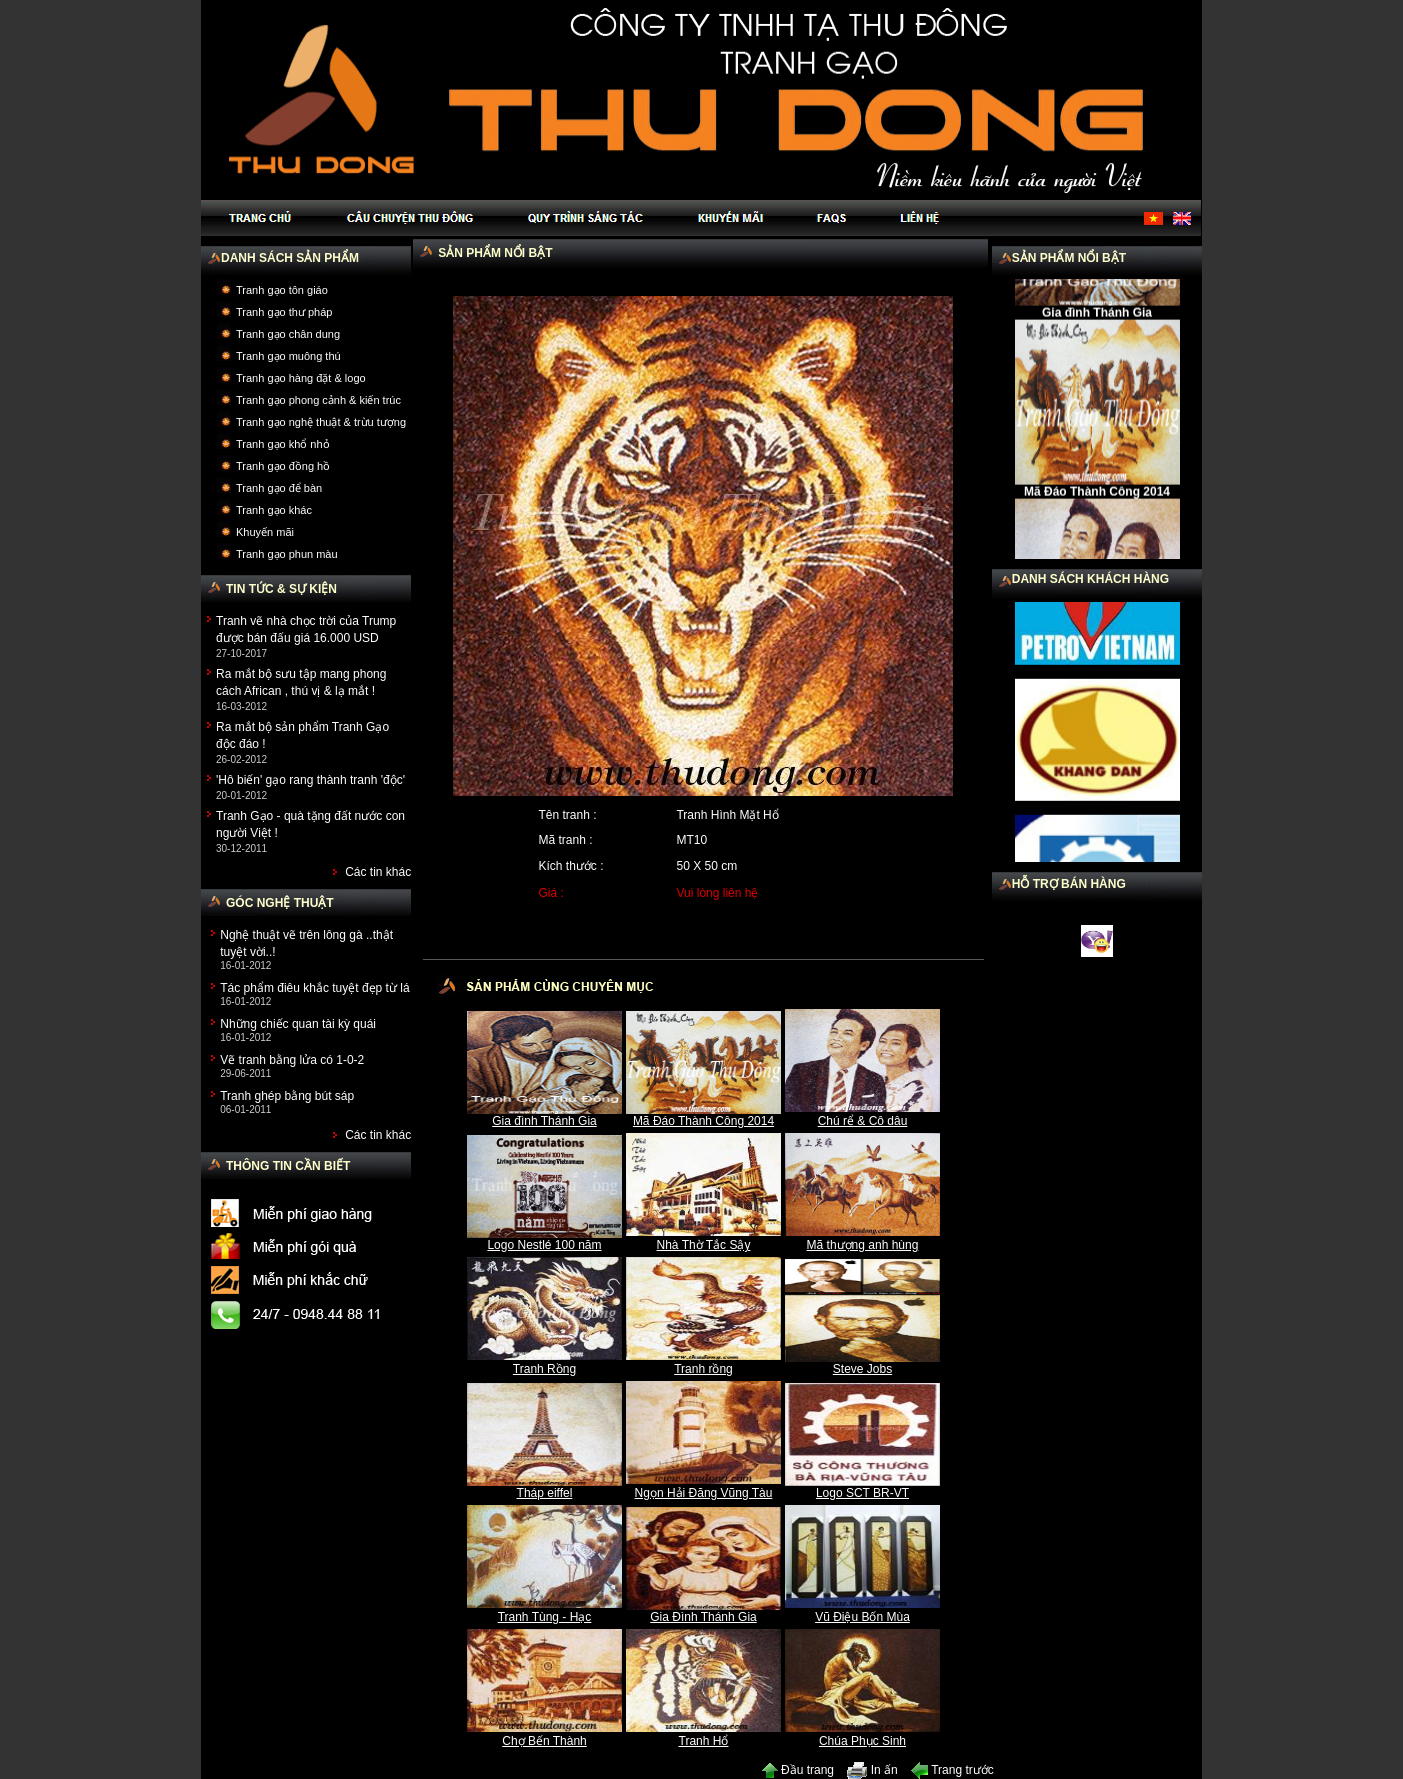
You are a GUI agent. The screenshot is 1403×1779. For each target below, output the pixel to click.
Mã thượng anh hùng (863, 1245)
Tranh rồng (703, 1369)
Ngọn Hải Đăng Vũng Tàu (704, 1493)
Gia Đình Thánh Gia (703, 1617)
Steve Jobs (862, 1369)
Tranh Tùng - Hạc (545, 1617)
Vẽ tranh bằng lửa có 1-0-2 (292, 1060)
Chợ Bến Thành (544, 1741)
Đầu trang (798, 1770)
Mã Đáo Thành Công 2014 (703, 1121)
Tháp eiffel (545, 1493)
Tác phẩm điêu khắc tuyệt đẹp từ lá (314, 988)
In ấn (872, 1770)
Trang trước (952, 1770)
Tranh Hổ (704, 1741)
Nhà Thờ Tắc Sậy (704, 1245)
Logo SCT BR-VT (862, 1493)
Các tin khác (378, 872)
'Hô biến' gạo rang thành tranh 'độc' (310, 780)
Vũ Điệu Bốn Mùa (862, 1617)
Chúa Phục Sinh (862, 1741)
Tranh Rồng (544, 1369)
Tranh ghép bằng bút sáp (287, 1096)
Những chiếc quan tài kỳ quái (298, 1024)
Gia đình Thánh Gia (544, 1121)
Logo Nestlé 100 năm (544, 1245)
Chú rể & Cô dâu (863, 1121)
